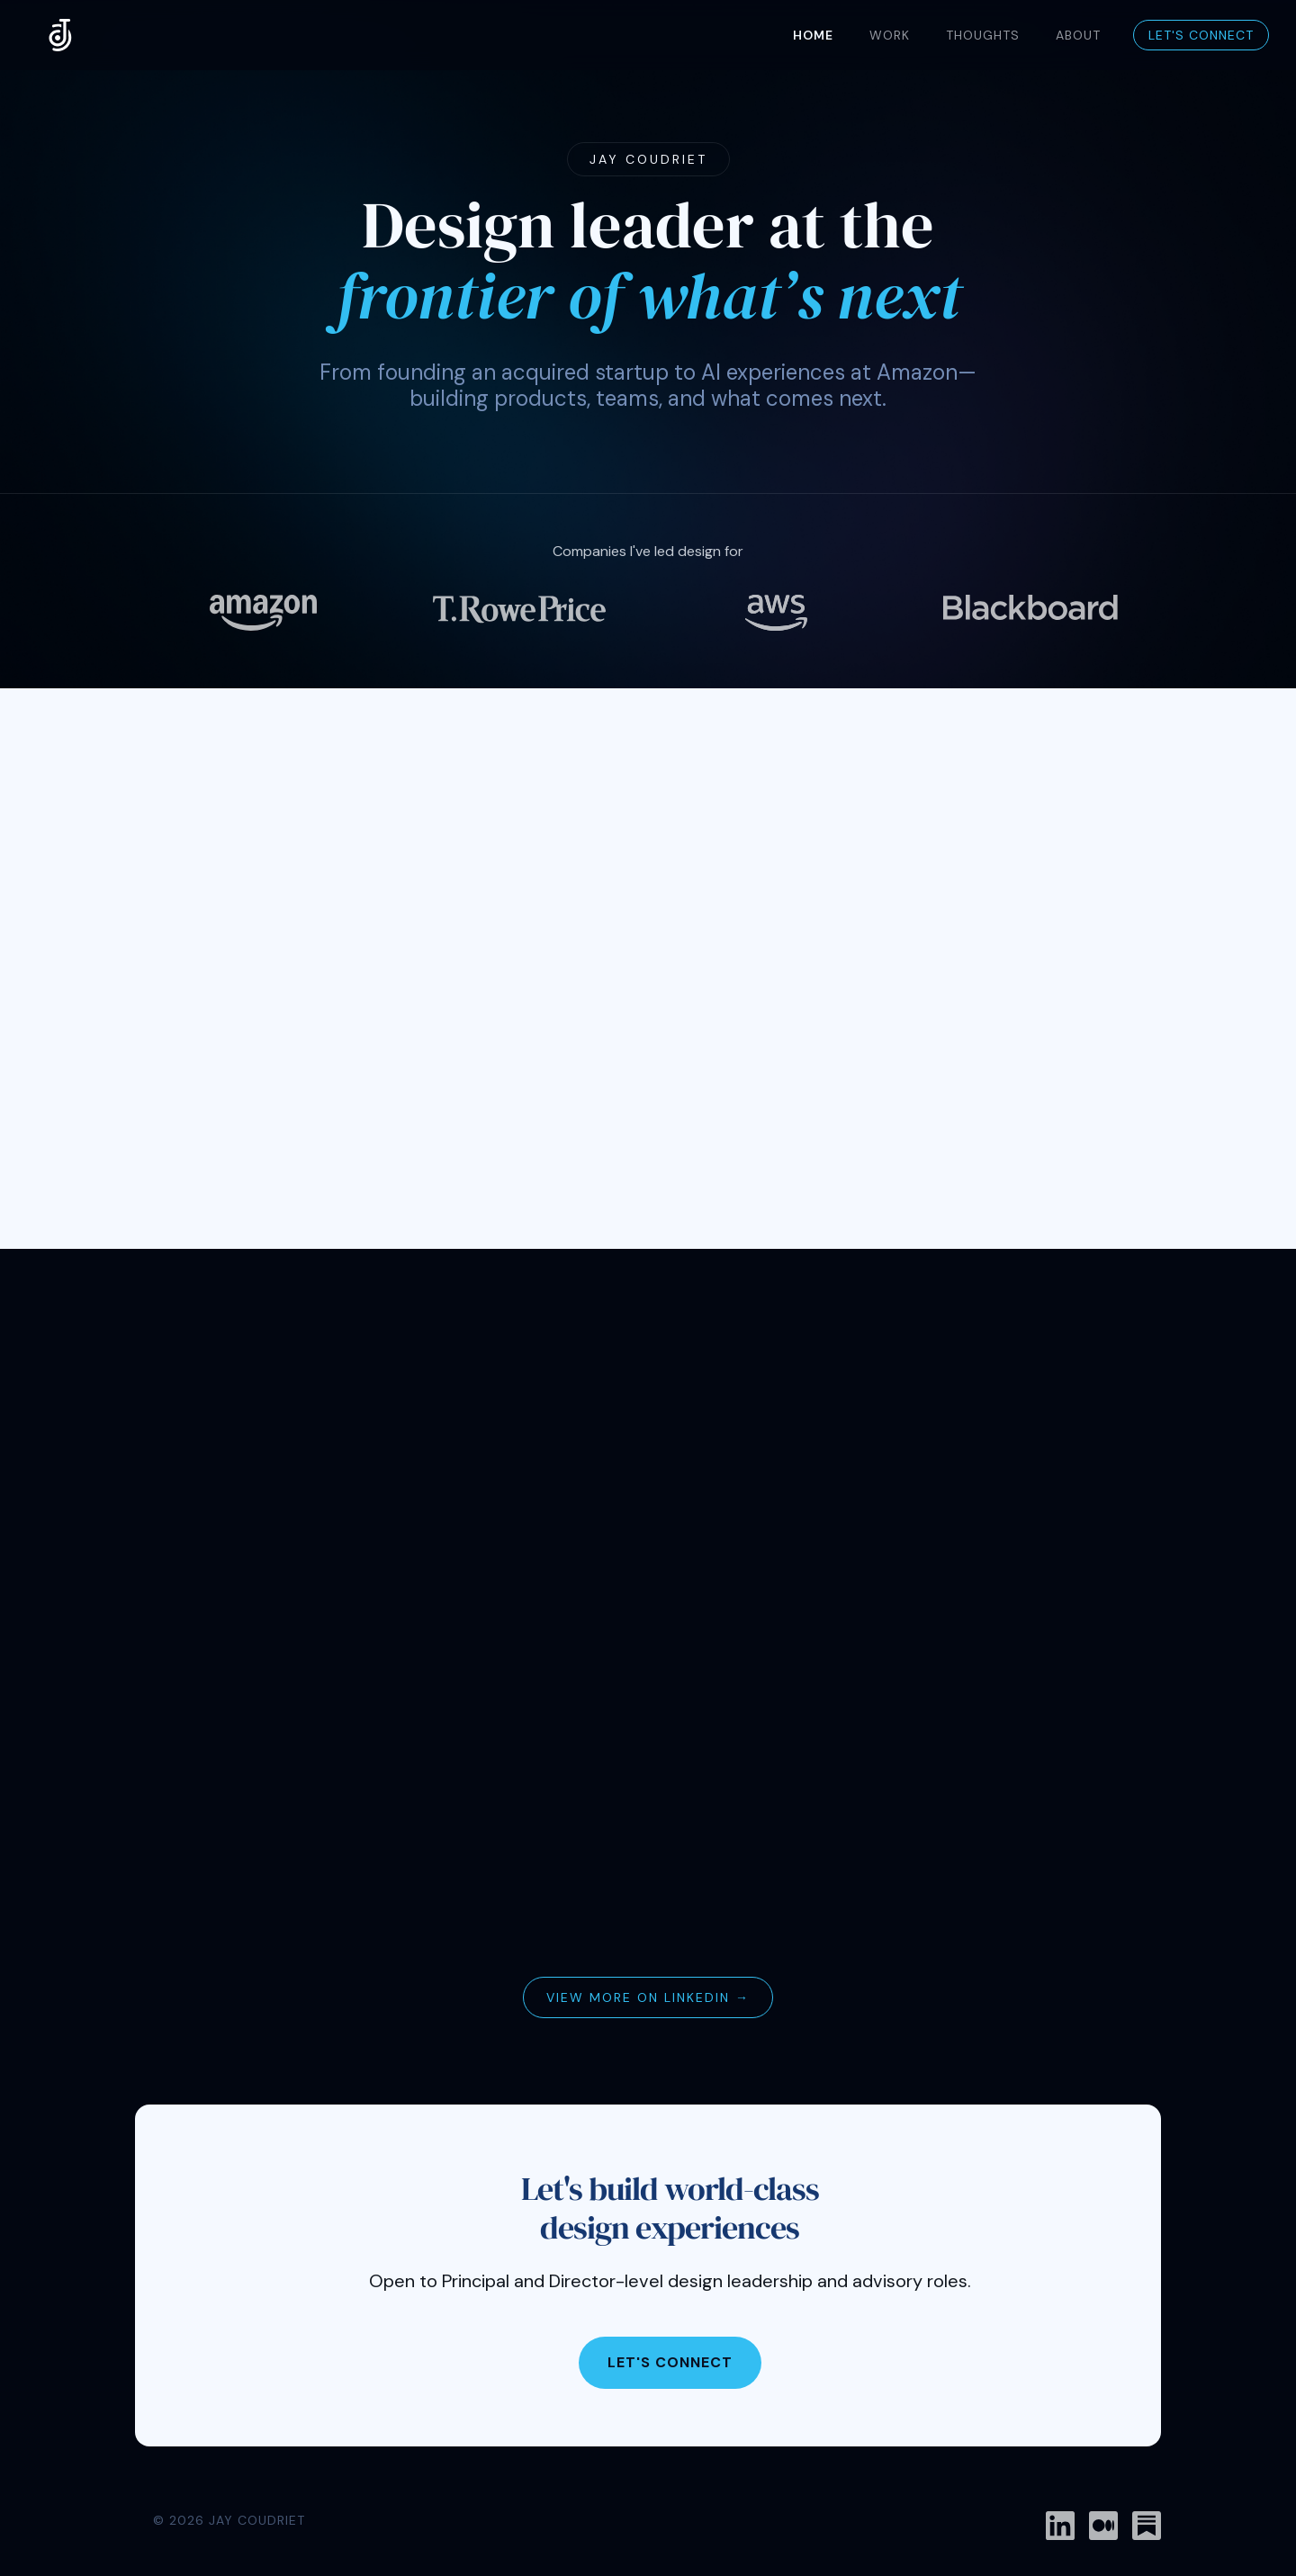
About (1078, 35)
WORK (889, 35)
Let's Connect (1201, 35)
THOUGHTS (983, 35)
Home (813, 35)
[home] (61, 35)
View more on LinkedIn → (648, 1997)
